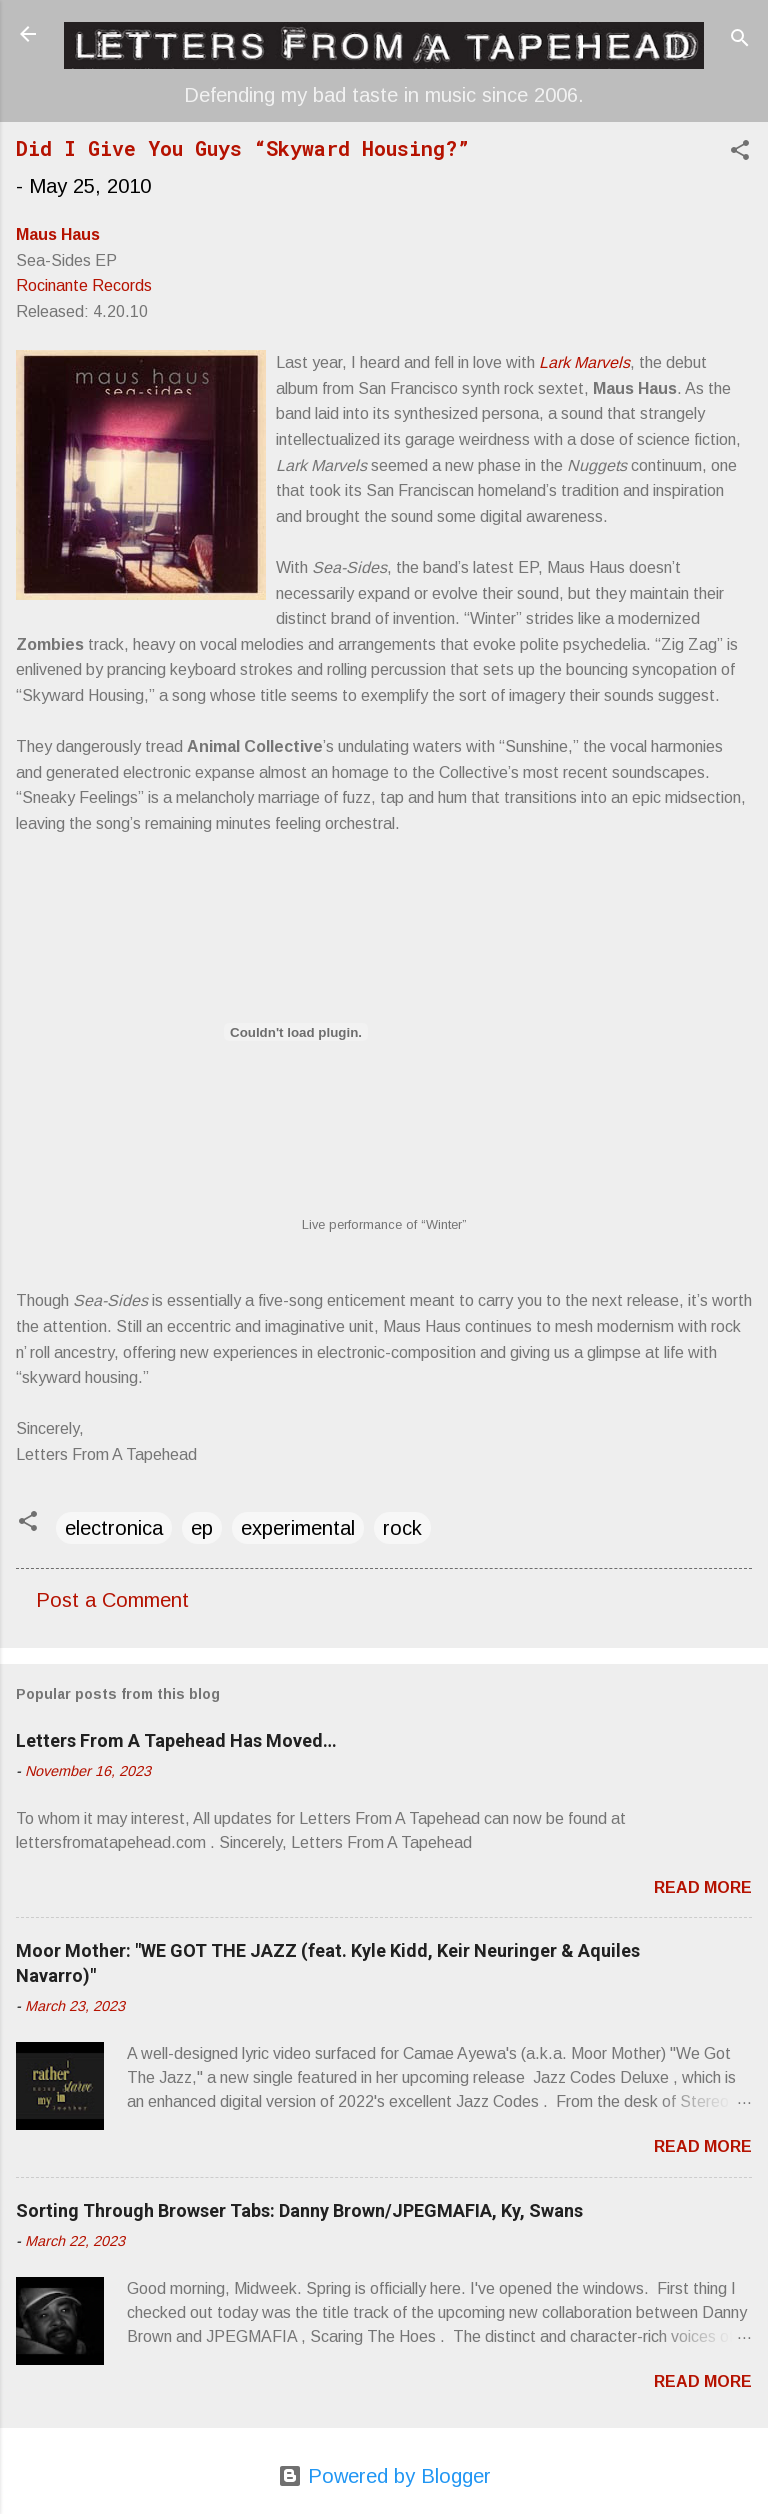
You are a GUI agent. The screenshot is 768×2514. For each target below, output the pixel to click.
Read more (703, 1887)
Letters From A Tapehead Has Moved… (176, 1740)
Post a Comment (112, 1600)
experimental (298, 1528)
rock (402, 1528)
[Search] (740, 40)
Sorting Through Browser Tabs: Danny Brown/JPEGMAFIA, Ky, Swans (299, 2210)
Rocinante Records (84, 285)
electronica (114, 1528)
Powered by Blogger (384, 2476)
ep (202, 1528)
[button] (740, 152)
